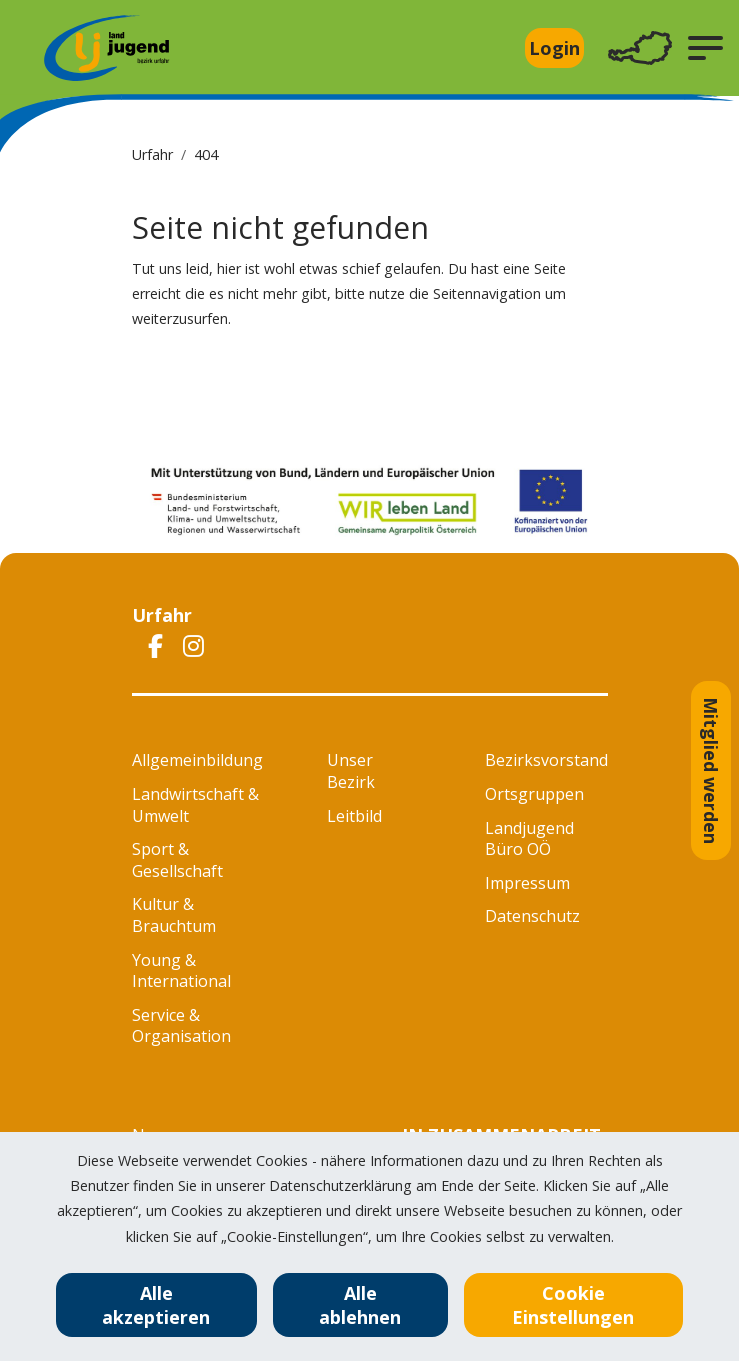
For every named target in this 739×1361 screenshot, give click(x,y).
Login (554, 48)
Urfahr (152, 154)
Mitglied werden (711, 770)
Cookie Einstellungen (573, 1305)
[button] (705, 48)
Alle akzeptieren (156, 1305)
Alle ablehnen (360, 1305)
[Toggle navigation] (640, 48)
